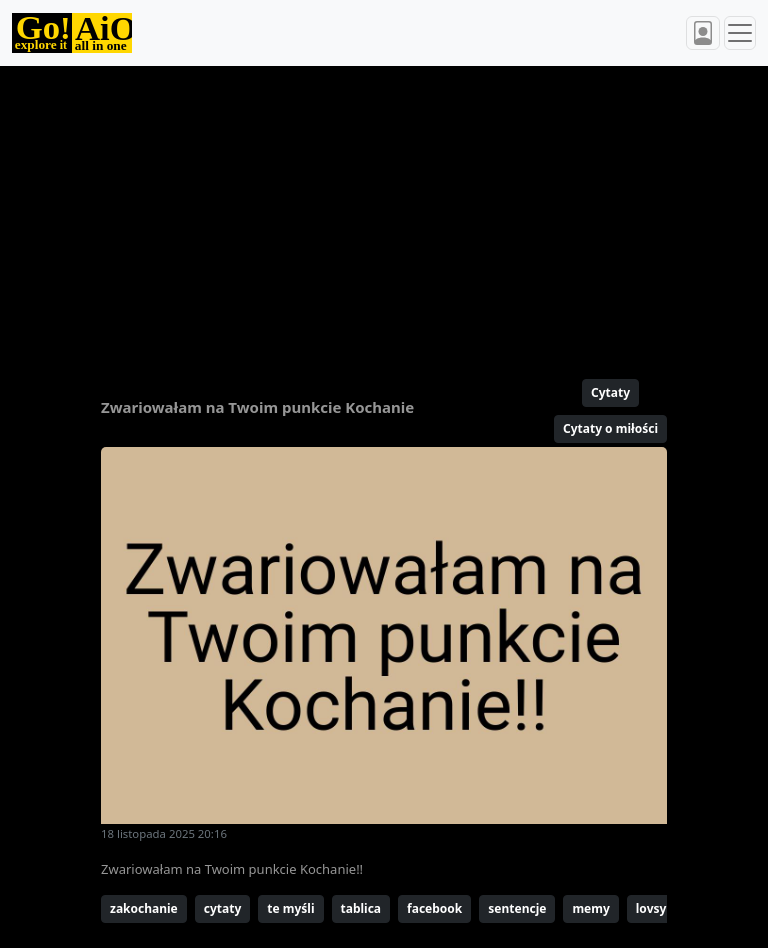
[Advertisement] (384, 214)
